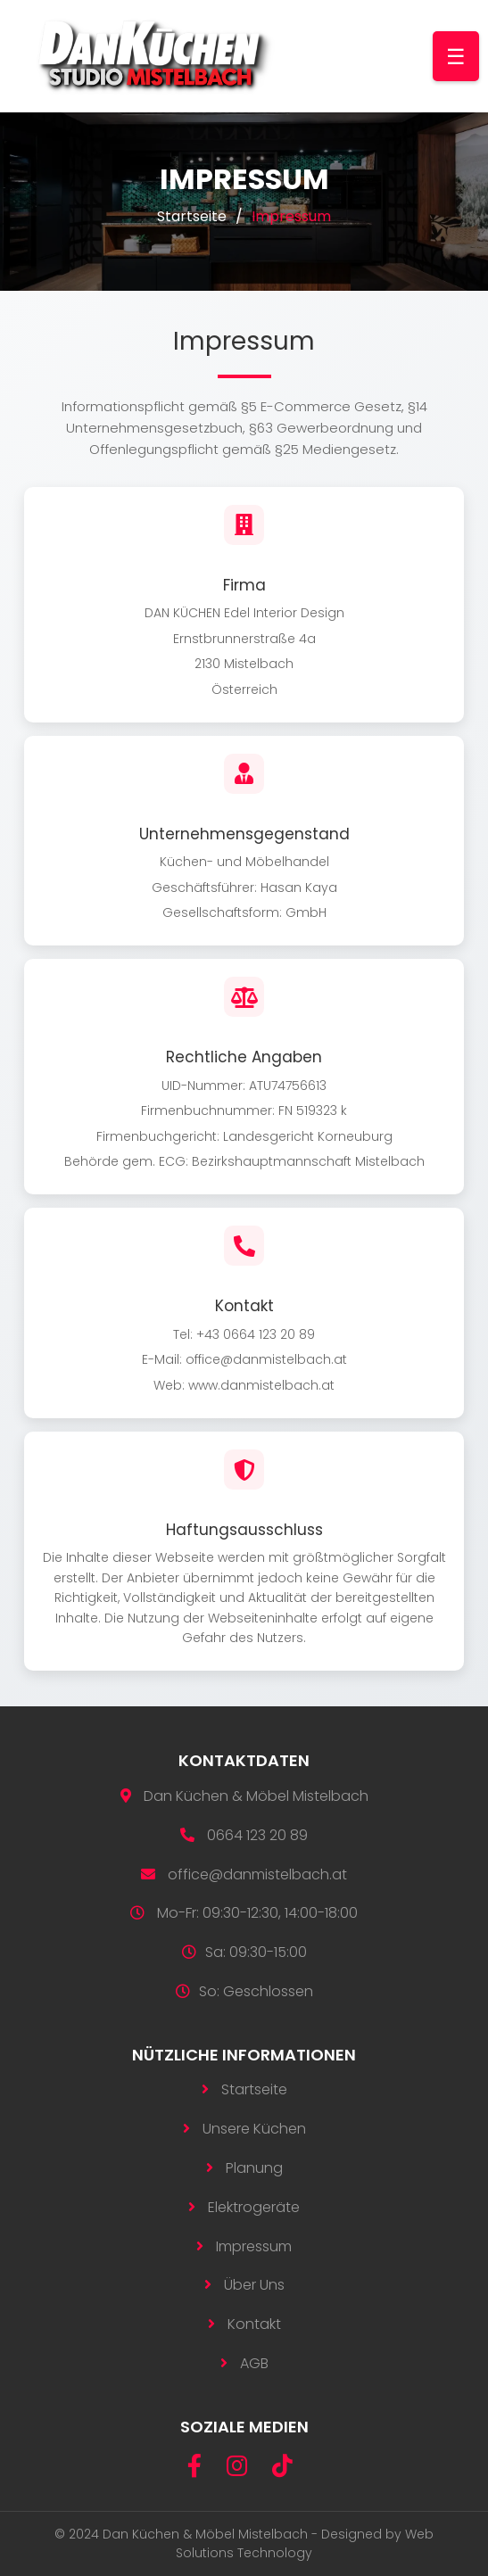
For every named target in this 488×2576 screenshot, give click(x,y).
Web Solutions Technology (305, 2543)
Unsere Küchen (254, 2128)
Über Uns (254, 2285)
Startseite (192, 216)
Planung (254, 2168)
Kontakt (254, 2324)
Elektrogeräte (254, 2207)
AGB (254, 2363)
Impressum (254, 2246)
